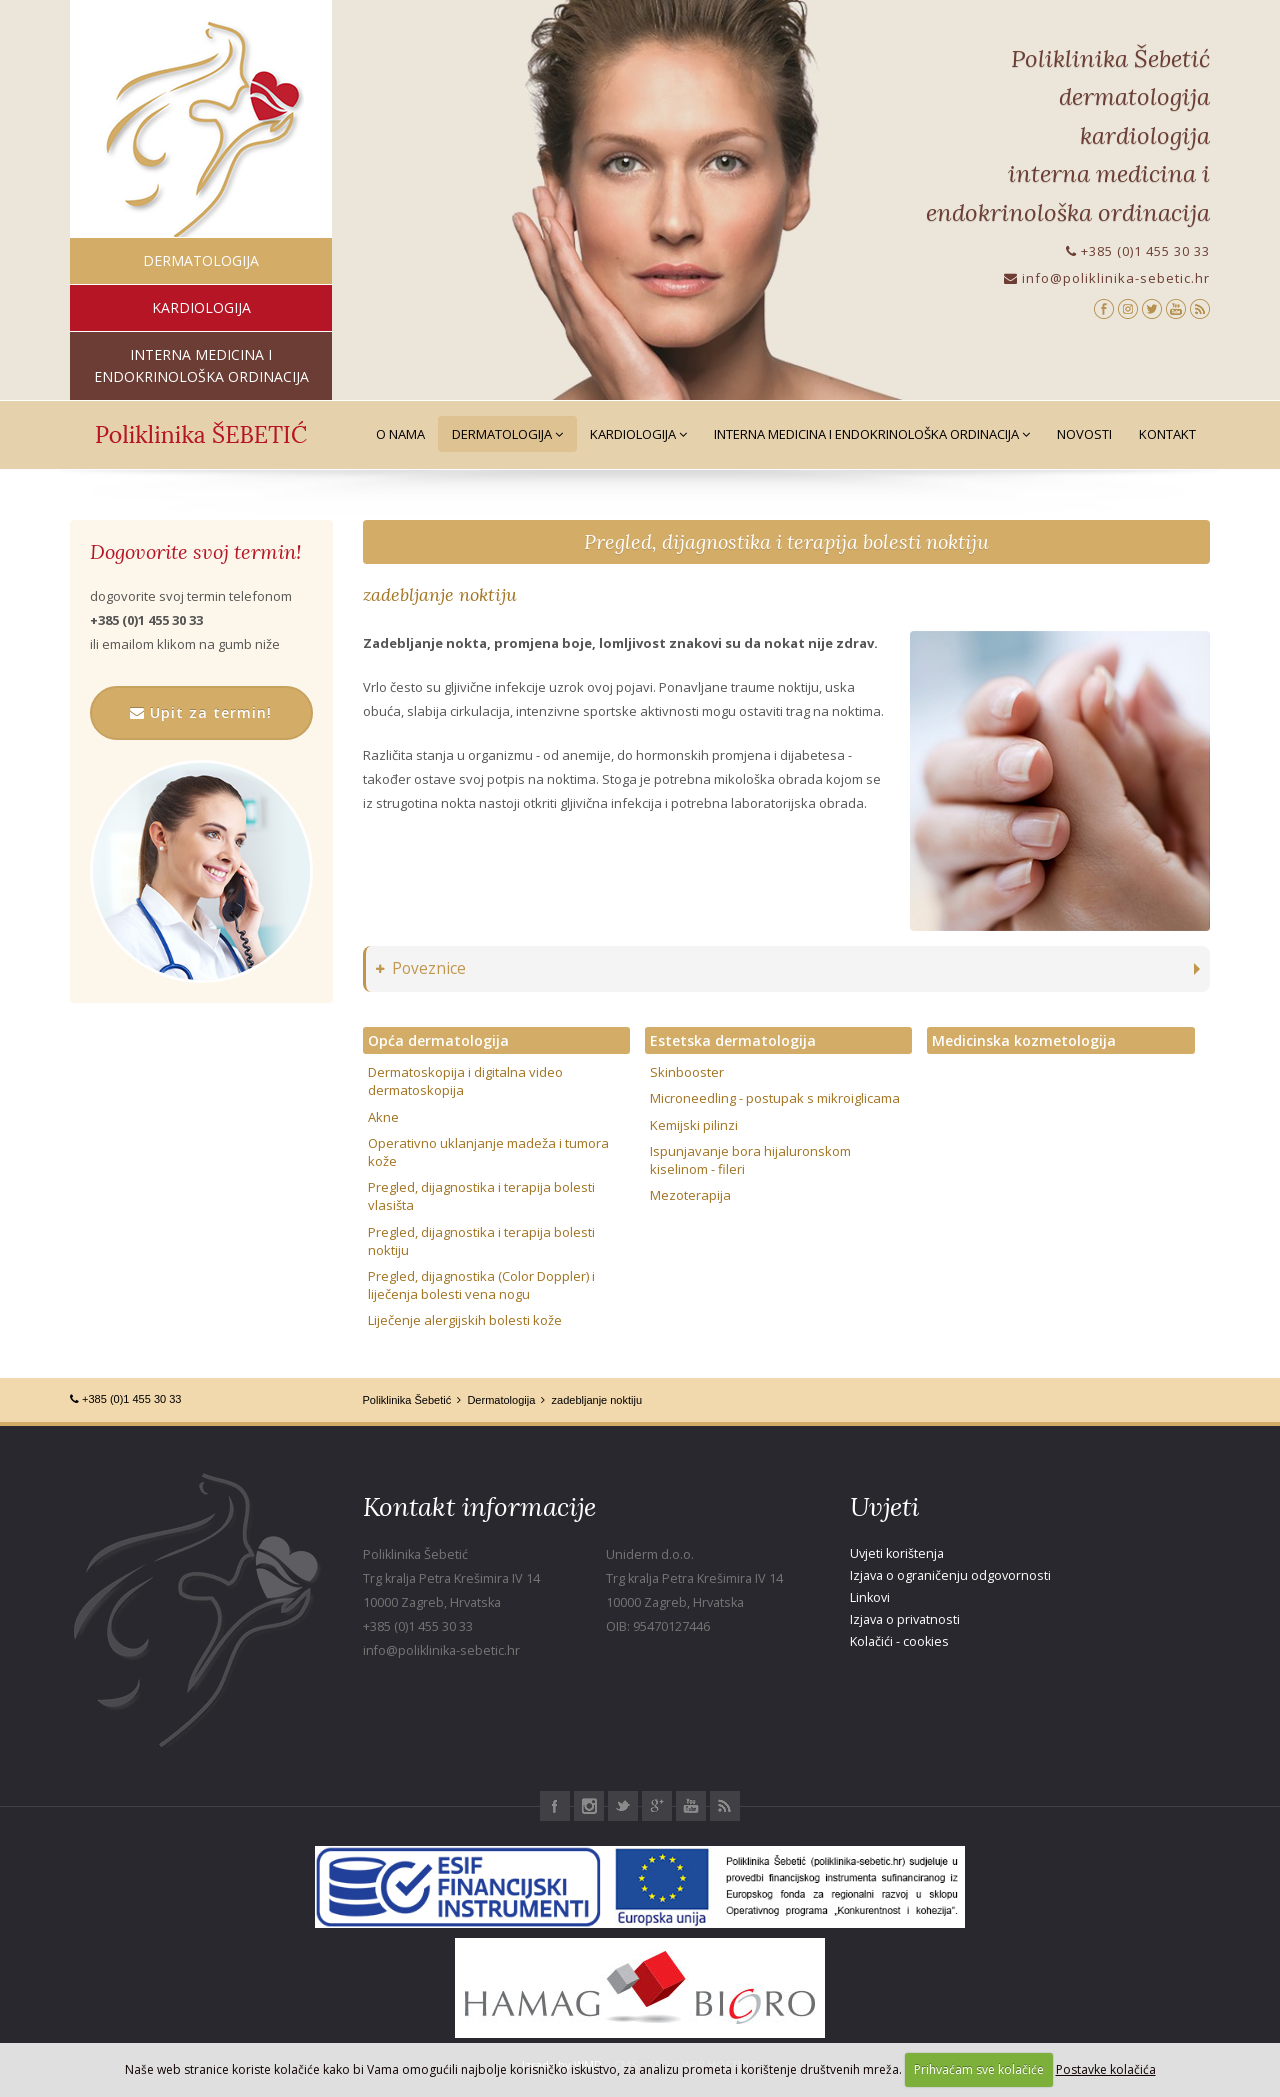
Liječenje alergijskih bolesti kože (465, 1320)
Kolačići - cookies (899, 1641)
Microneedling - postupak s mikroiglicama (775, 1098)
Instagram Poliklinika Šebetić (589, 1806)
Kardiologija (638, 434)
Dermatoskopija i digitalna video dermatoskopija (465, 1081)
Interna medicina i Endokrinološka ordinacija (872, 434)
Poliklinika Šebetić (407, 1400)
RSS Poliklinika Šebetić (725, 1806)
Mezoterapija (690, 1195)
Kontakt (1167, 434)
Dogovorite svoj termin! (195, 552)
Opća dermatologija (438, 1040)
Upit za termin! (201, 712)
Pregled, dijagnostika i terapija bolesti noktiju (786, 541)
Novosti (1084, 434)
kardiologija (201, 307)
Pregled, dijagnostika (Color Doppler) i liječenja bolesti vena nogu (481, 1285)
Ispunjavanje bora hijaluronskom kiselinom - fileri (750, 1160)
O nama (400, 434)
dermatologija (201, 260)
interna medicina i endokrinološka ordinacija (201, 365)
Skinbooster (687, 1072)
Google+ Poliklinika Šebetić (657, 1806)
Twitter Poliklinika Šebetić (623, 1806)
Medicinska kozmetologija (1024, 1040)
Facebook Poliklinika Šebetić (555, 1806)
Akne (383, 1117)
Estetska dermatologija (733, 1040)
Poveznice (421, 968)
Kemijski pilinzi (694, 1125)
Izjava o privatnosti (905, 1619)
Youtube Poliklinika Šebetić (691, 1806)
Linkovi (870, 1597)
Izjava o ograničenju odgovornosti (950, 1575)
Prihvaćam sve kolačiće (979, 2069)
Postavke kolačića (1106, 2069)
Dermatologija (507, 434)
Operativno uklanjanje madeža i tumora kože (488, 1152)
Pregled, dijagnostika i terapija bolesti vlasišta (481, 1196)
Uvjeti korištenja (897, 1553)
